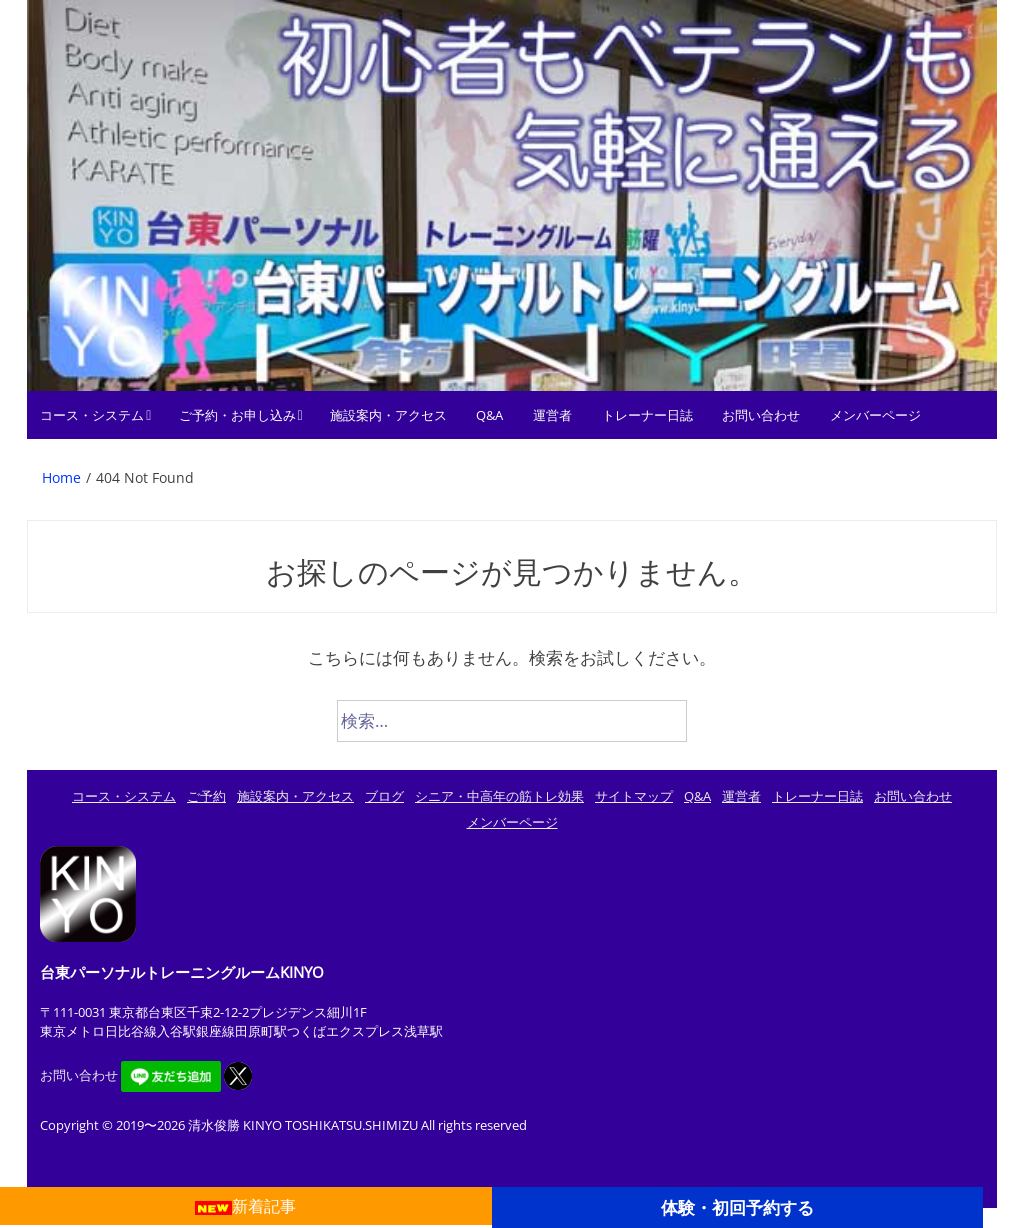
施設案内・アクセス (388, 415)
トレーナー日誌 (647, 415)
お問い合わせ (761, 415)
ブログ (384, 796)
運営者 (552, 415)
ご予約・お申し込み (237, 415)
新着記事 (245, 1206)
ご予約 (206, 796)
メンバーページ (875, 415)
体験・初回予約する (737, 1207)
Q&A (489, 415)
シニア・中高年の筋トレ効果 (499, 796)
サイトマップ (634, 796)
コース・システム (92, 415)
